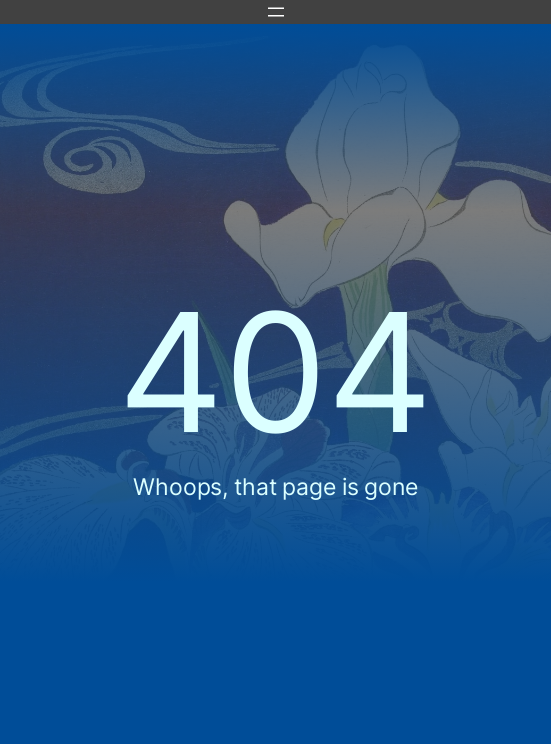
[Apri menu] (276, 12)
